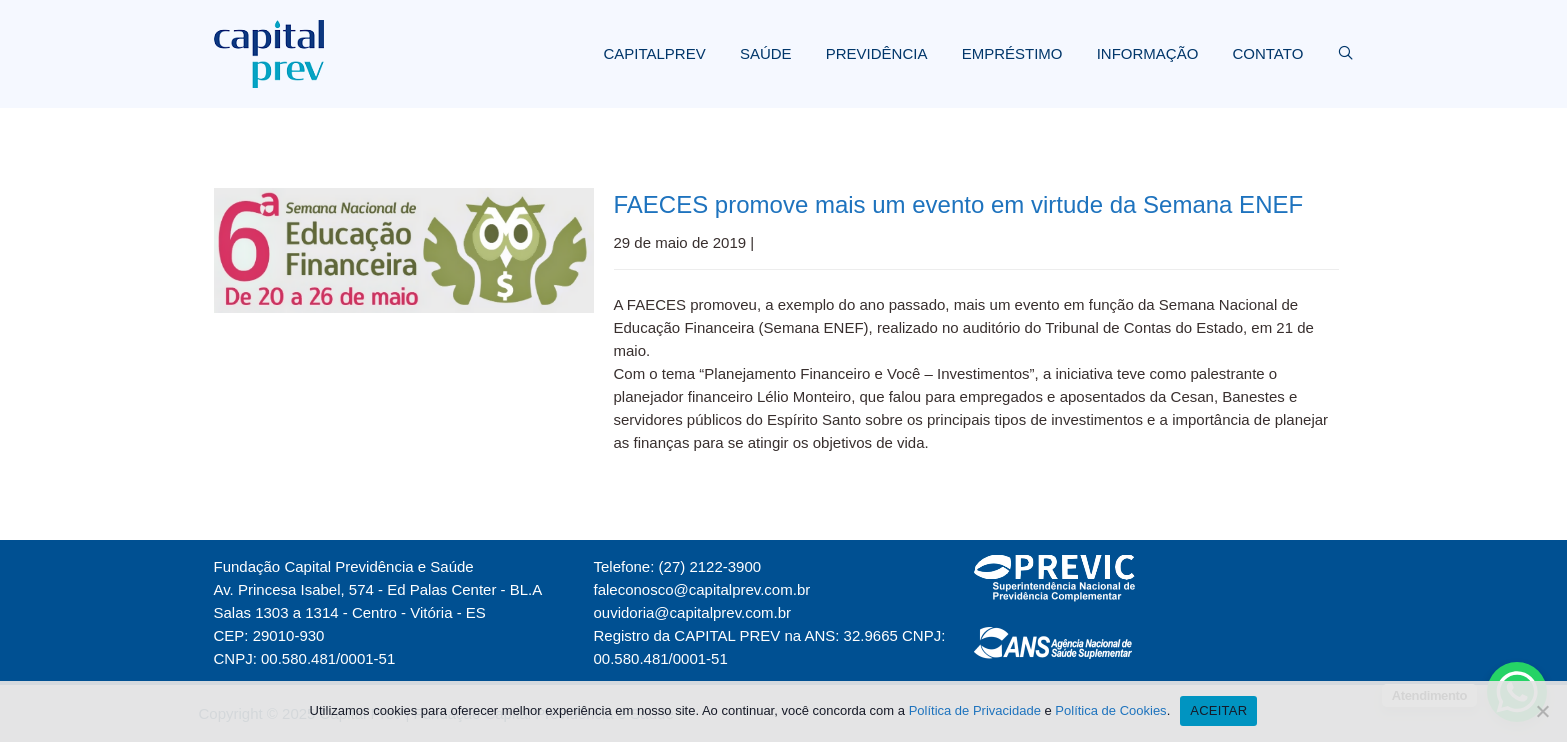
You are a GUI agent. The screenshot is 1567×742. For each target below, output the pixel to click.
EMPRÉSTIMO (1012, 53)
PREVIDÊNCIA (877, 53)
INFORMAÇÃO (1148, 53)
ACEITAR (1218, 710)
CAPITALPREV (654, 53)
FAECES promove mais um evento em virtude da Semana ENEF (959, 204)
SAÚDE (766, 53)
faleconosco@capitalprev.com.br (702, 589)
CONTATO (1267, 53)
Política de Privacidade (975, 710)
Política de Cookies (1110, 710)
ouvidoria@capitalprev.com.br (693, 612)
